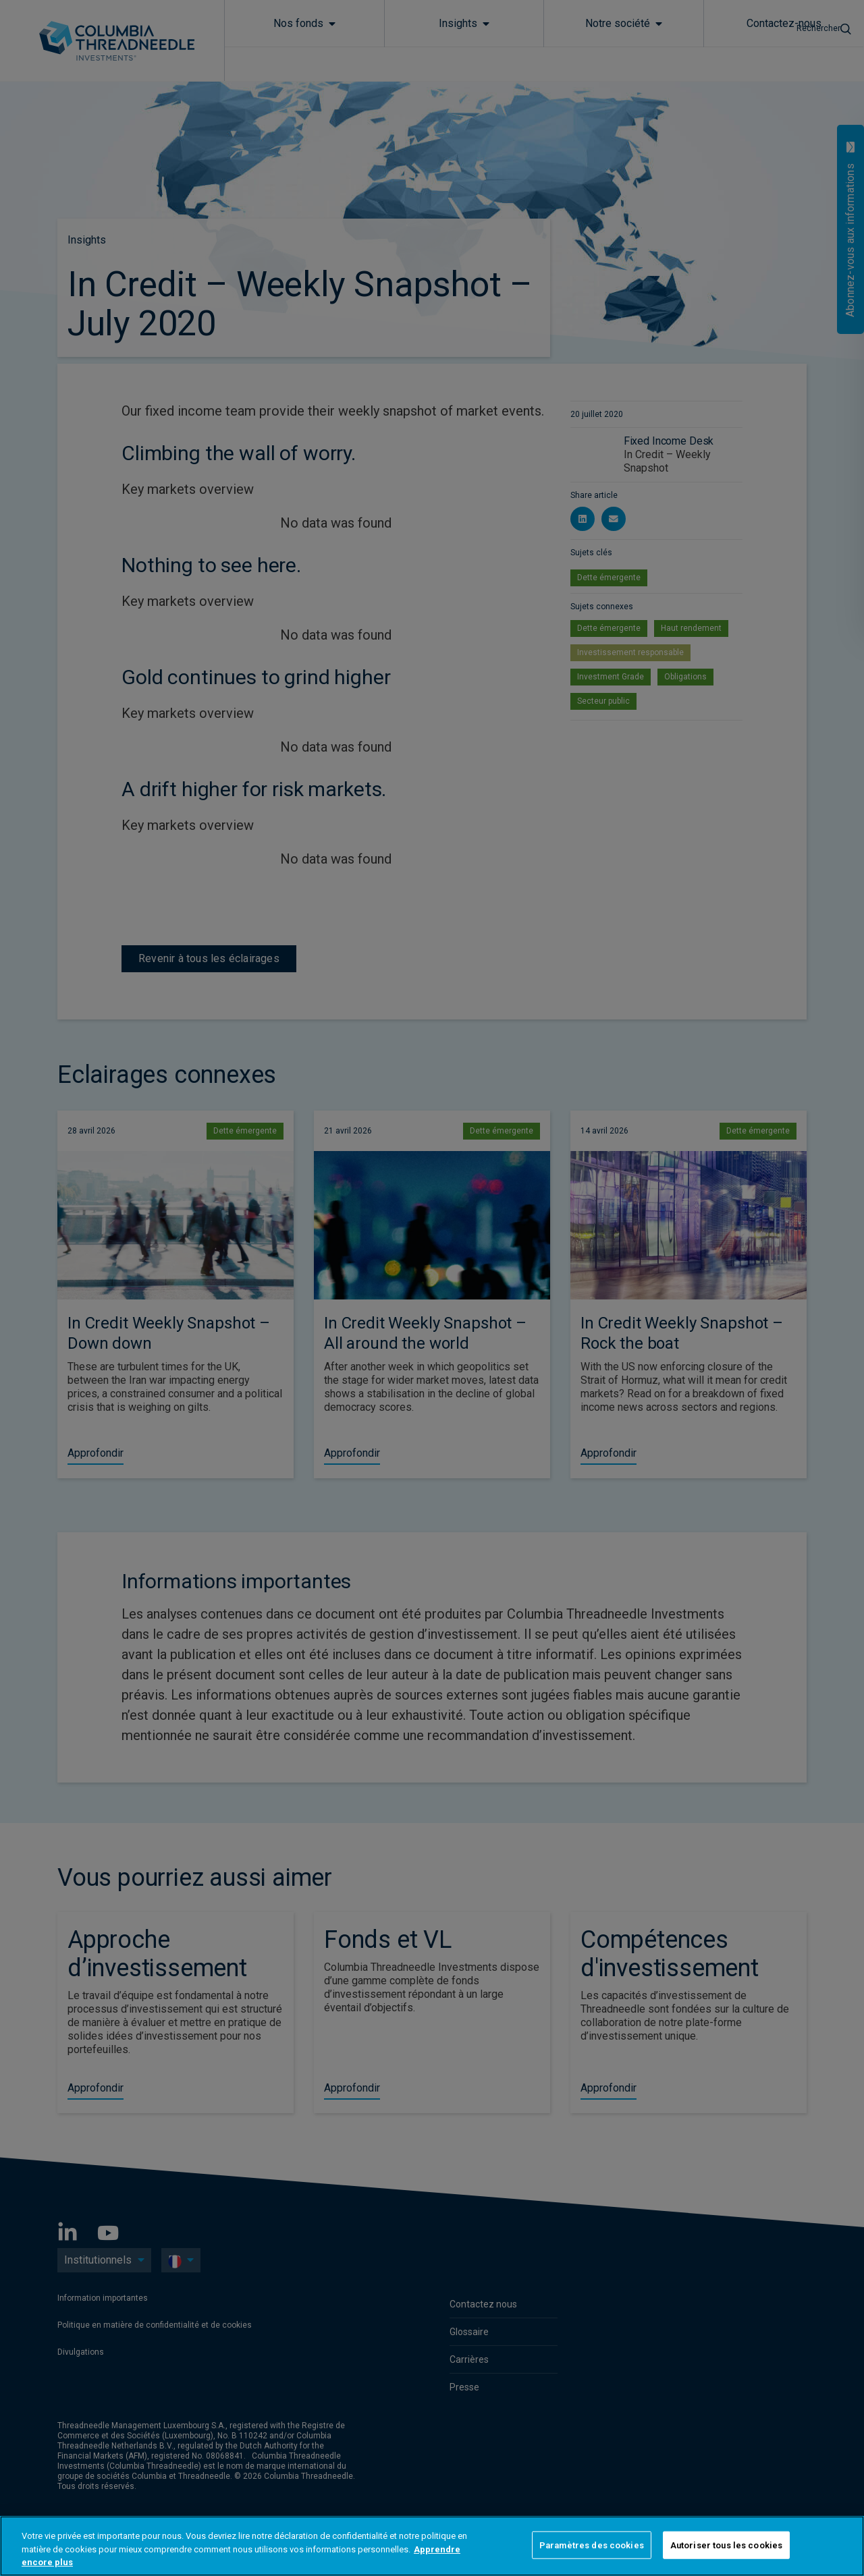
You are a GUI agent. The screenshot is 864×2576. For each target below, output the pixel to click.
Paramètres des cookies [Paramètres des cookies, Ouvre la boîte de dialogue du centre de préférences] (591, 2545)
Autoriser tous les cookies (726, 2545)
